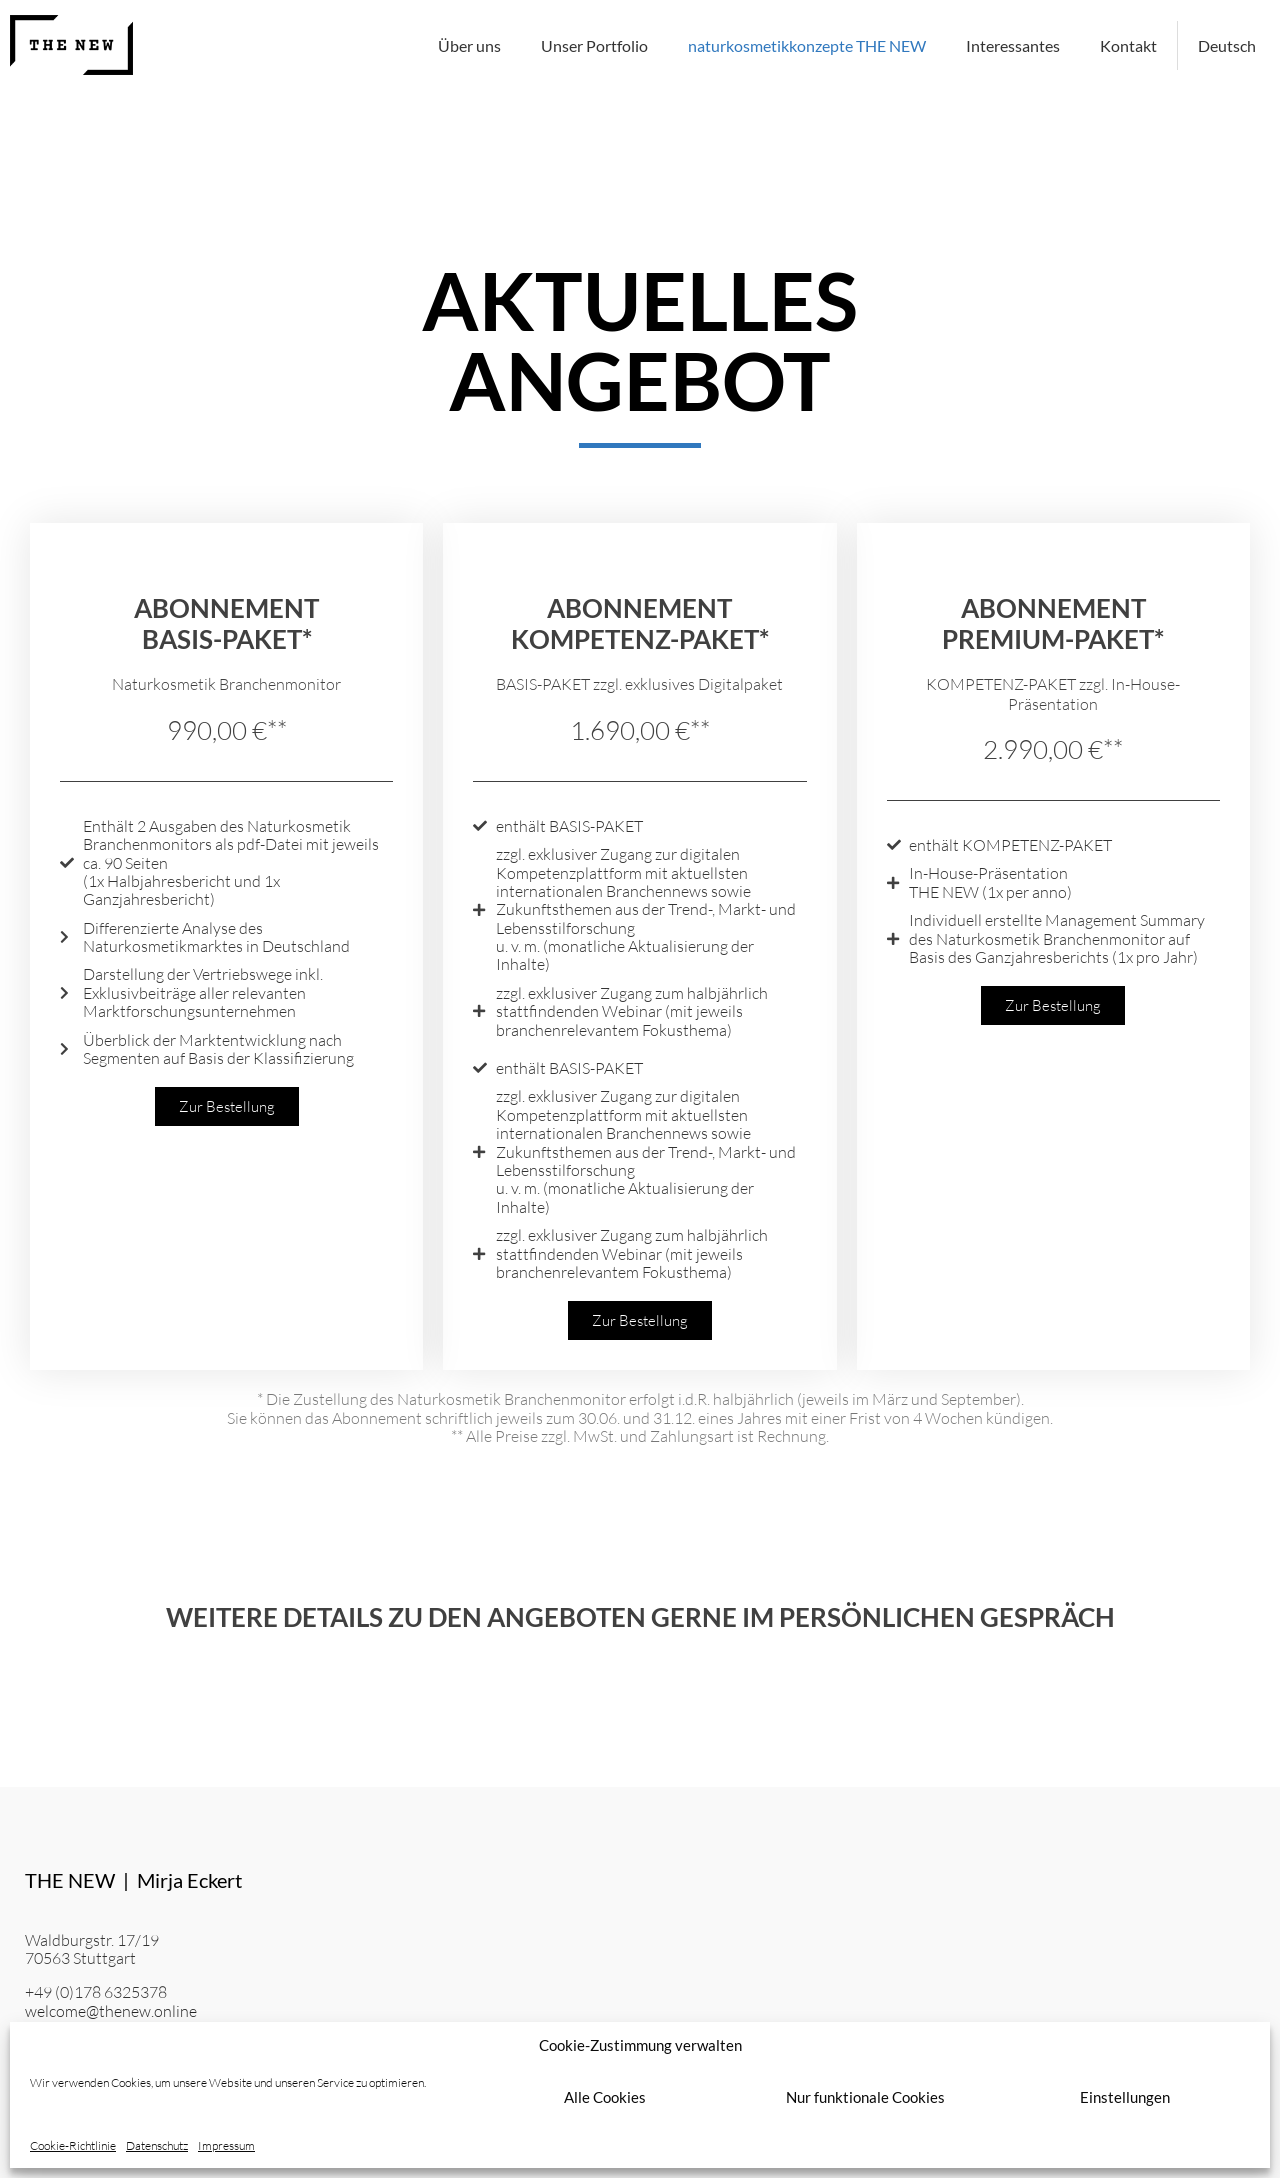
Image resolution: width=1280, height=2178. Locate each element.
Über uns (469, 45)
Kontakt (1128, 45)
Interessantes (1013, 45)
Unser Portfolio (594, 45)
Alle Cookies (605, 2097)
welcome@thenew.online (111, 2011)
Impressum (226, 2146)
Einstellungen (1125, 2097)
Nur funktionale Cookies (865, 2097)
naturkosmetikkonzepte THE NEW (807, 45)
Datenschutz (157, 2146)
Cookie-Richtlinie (73, 2146)
